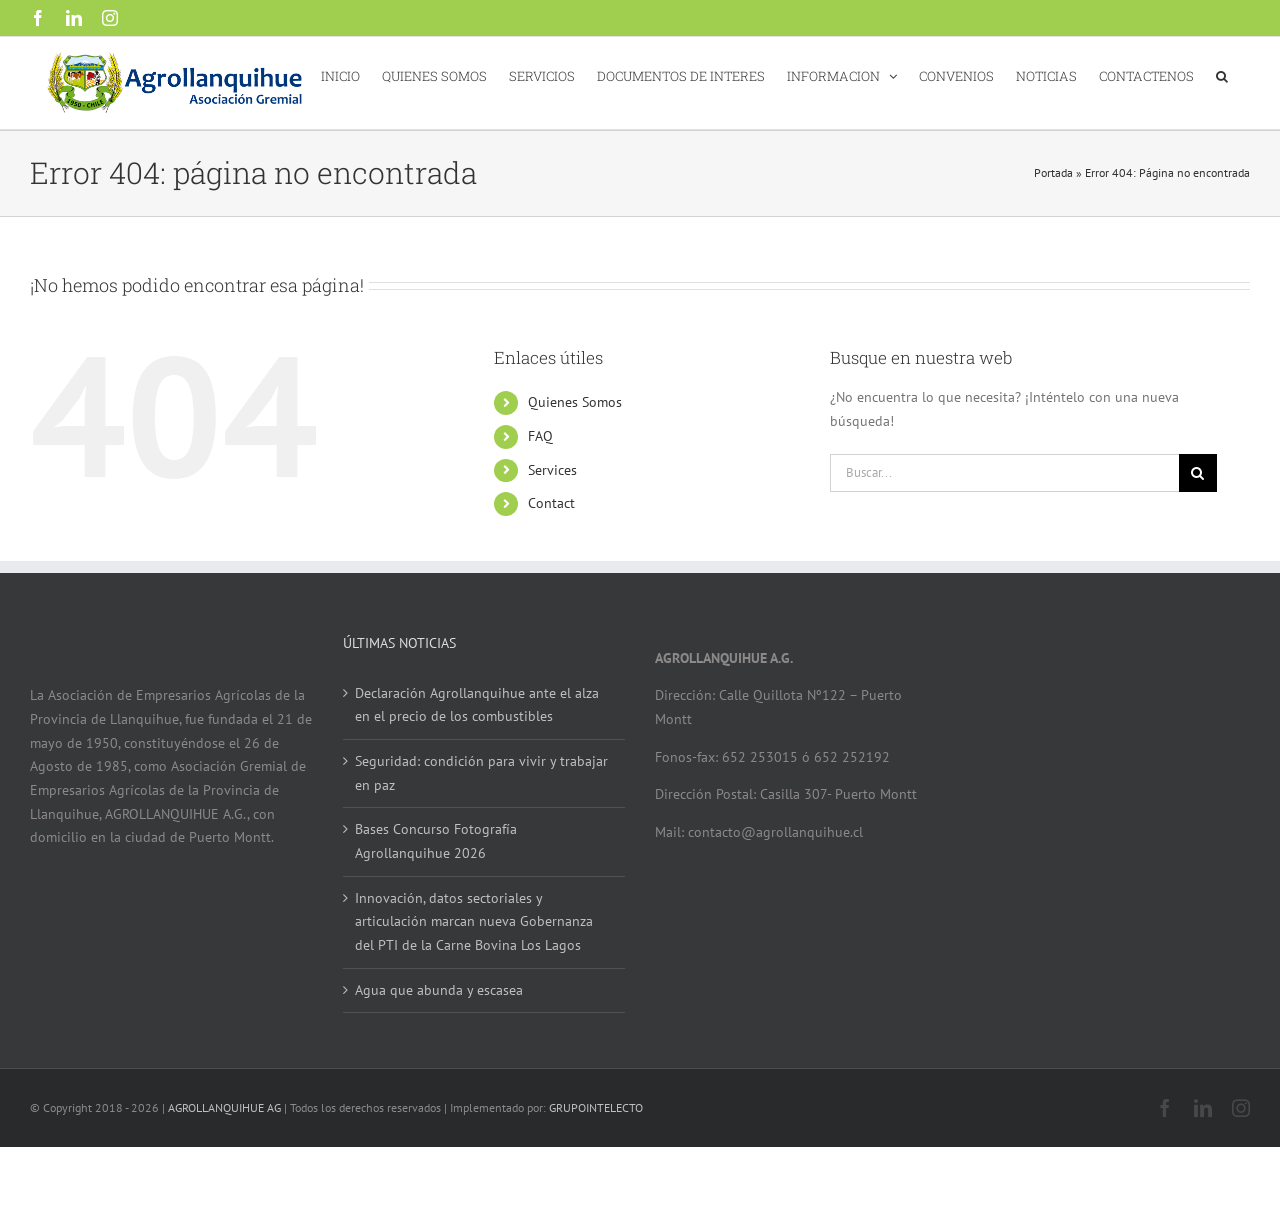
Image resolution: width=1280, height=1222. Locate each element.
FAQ (540, 436)
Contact (551, 503)
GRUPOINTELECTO (596, 1107)
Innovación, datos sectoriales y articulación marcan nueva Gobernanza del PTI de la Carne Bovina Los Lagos (474, 921)
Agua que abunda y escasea (439, 990)
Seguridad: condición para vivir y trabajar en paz (481, 773)
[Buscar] (1198, 473)
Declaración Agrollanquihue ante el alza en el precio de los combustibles (477, 705)
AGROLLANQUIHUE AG (224, 1107)
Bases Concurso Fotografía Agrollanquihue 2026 (436, 841)
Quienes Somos (575, 402)
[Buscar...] (1004, 473)
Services (552, 470)
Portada (1053, 172)
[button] (1222, 74)
